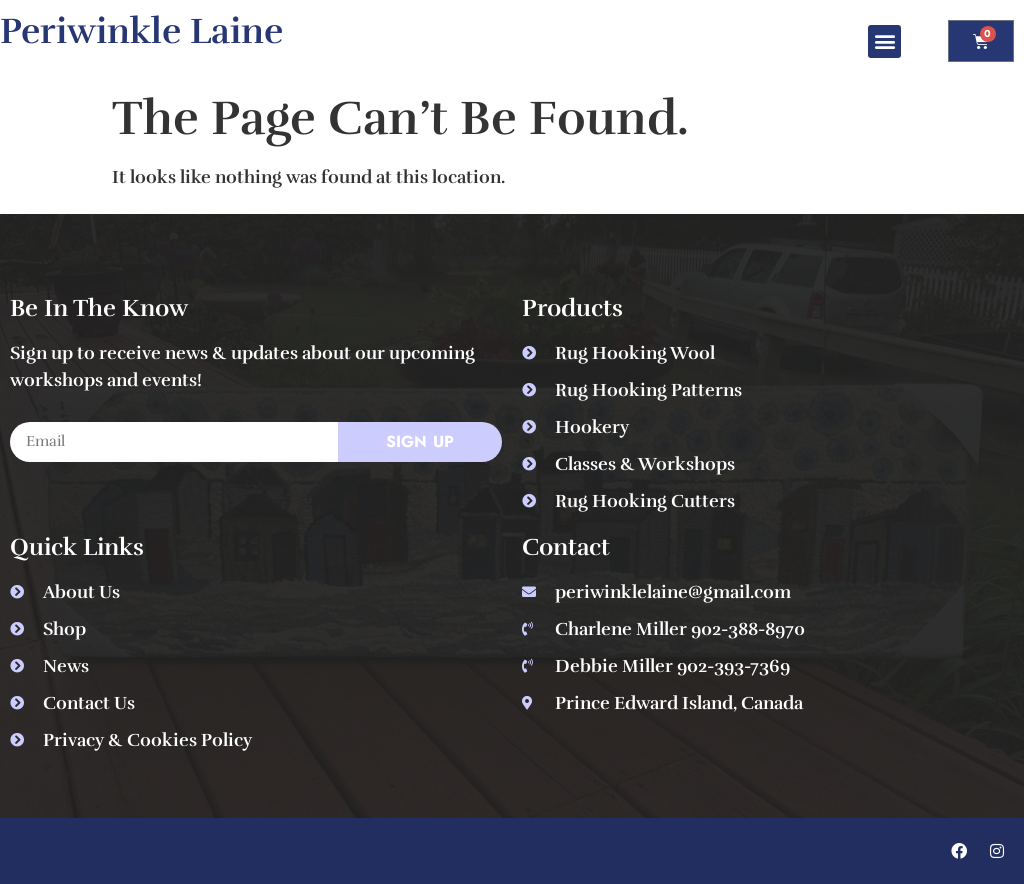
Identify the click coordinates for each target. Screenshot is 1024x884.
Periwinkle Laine (141, 31)
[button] (884, 41)
